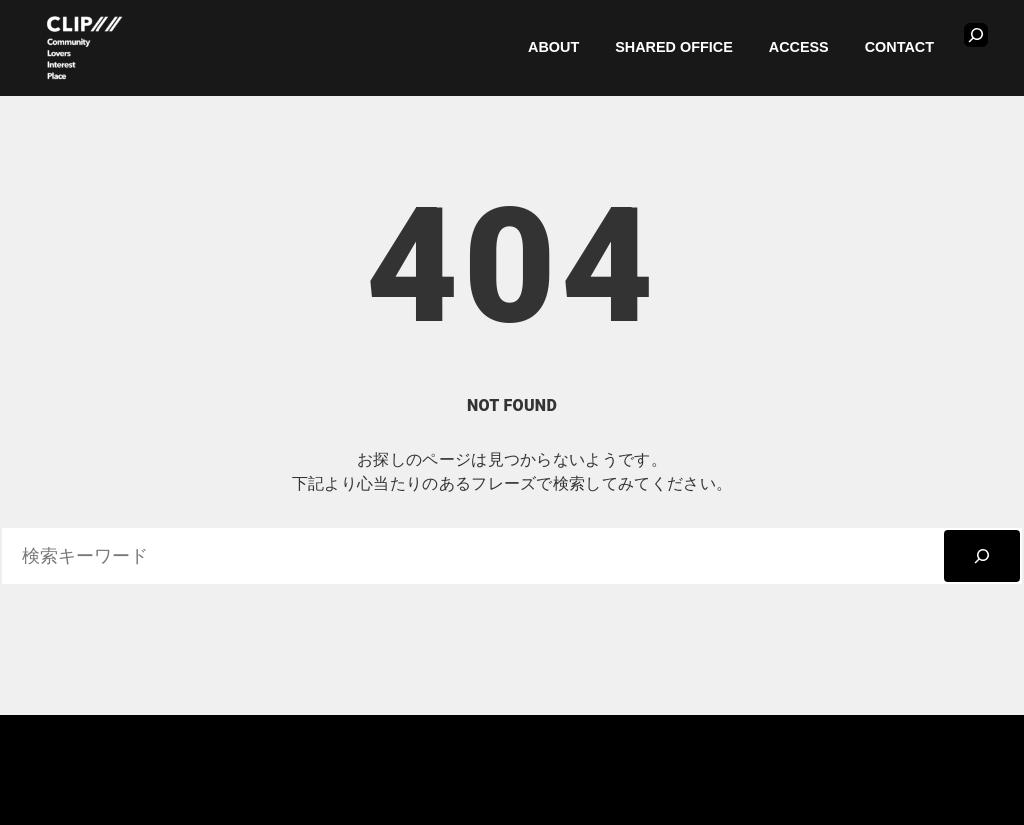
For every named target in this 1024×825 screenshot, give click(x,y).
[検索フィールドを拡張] (976, 35)
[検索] (982, 556)
